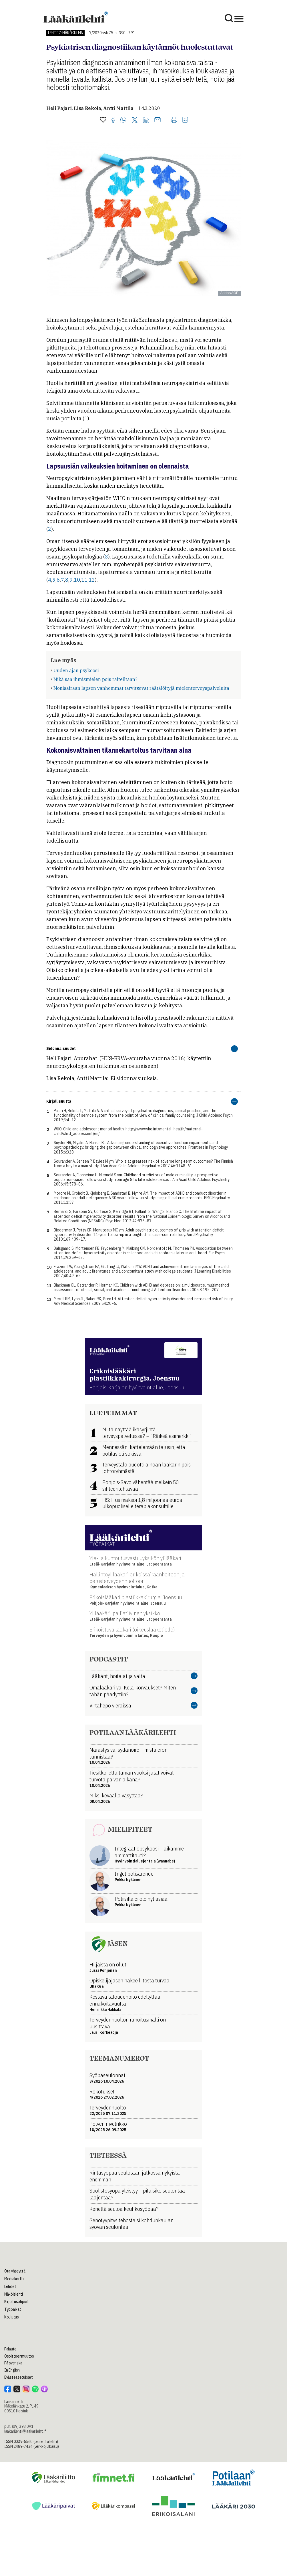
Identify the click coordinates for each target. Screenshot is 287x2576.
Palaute (10, 2349)
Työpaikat (12, 2309)
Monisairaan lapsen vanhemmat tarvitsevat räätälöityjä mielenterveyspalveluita (141, 688)
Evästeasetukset (18, 2377)
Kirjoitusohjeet (16, 2301)
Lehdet (10, 2286)
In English (12, 2370)
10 (77, 579)
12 (92, 579)
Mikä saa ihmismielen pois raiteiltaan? (95, 679)
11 (84, 579)
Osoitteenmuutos (19, 2356)
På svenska (13, 2363)
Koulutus (11, 2317)
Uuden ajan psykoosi (76, 670)
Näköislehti (13, 2294)
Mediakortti (14, 2278)
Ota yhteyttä (14, 2271)
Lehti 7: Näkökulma (65, 32)
